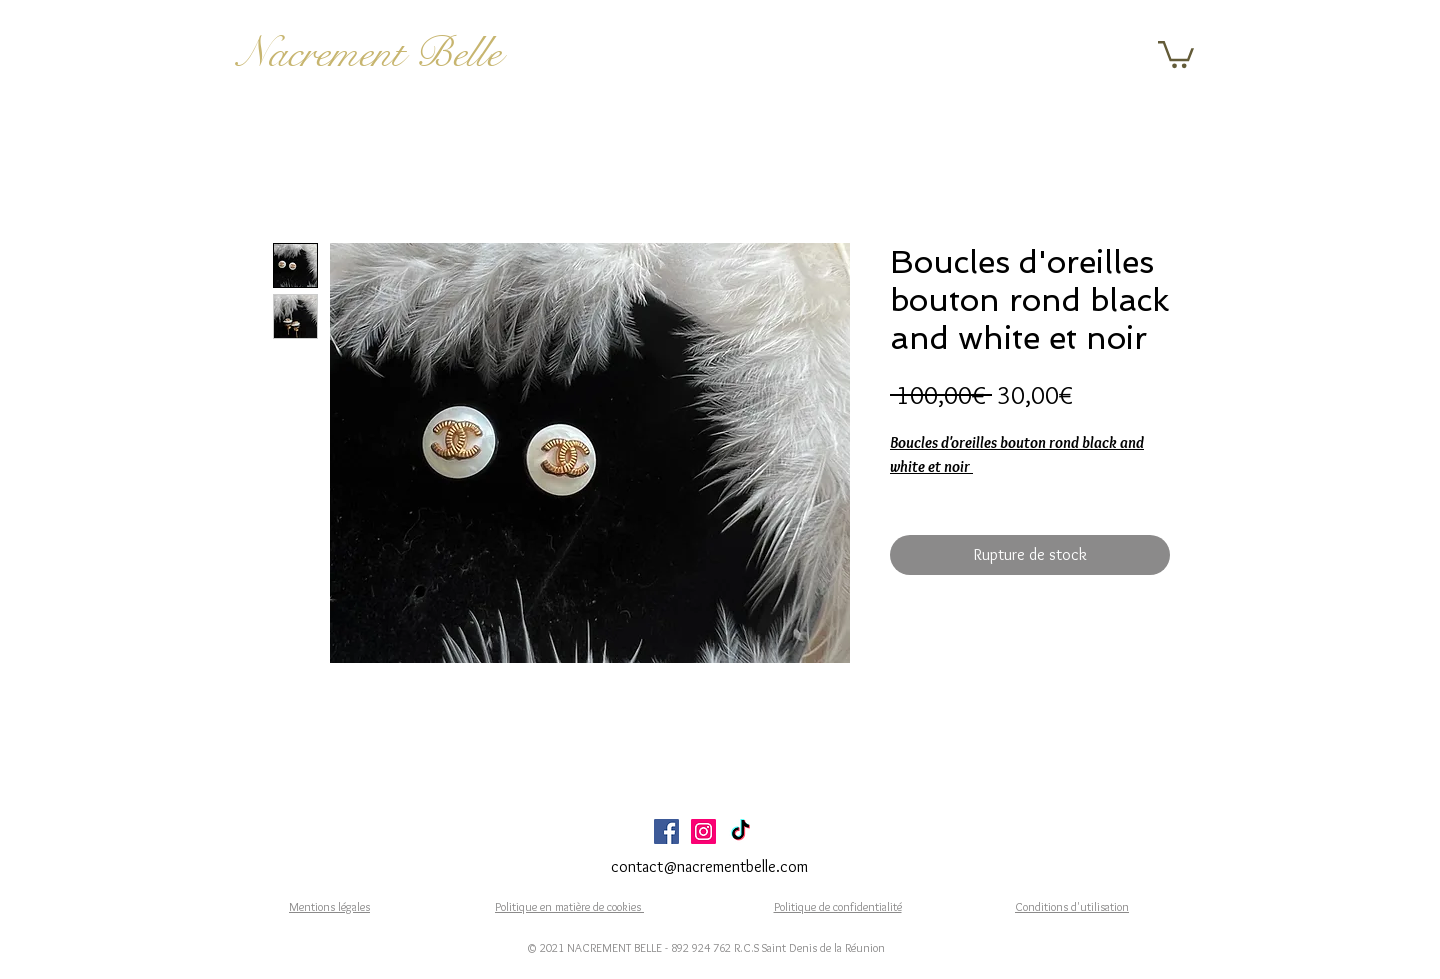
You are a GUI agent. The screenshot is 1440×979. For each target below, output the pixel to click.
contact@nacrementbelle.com (709, 866)
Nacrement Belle (369, 53)
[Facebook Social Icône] (666, 831)
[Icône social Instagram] (703, 831)
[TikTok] (740, 831)
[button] (1176, 53)
